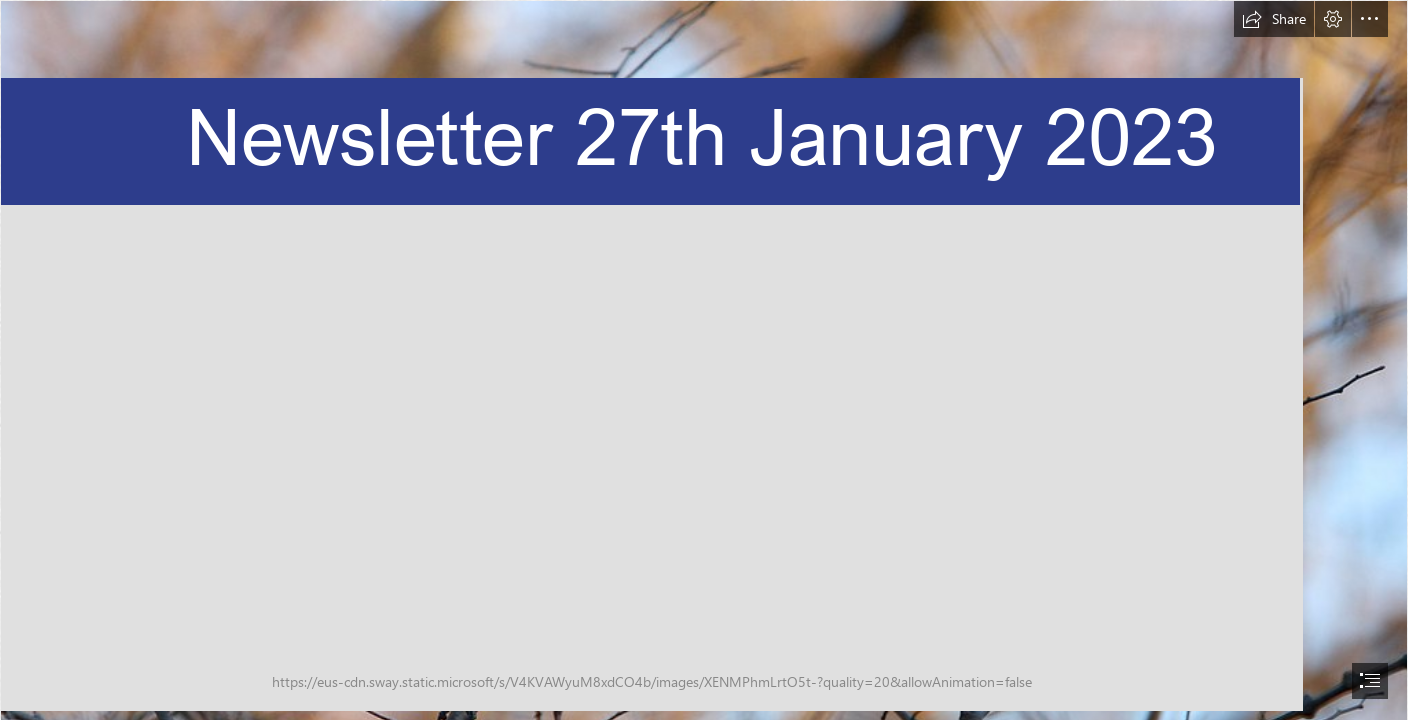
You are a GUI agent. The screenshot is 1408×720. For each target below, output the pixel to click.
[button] (1274, 19)
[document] (704, 360)
